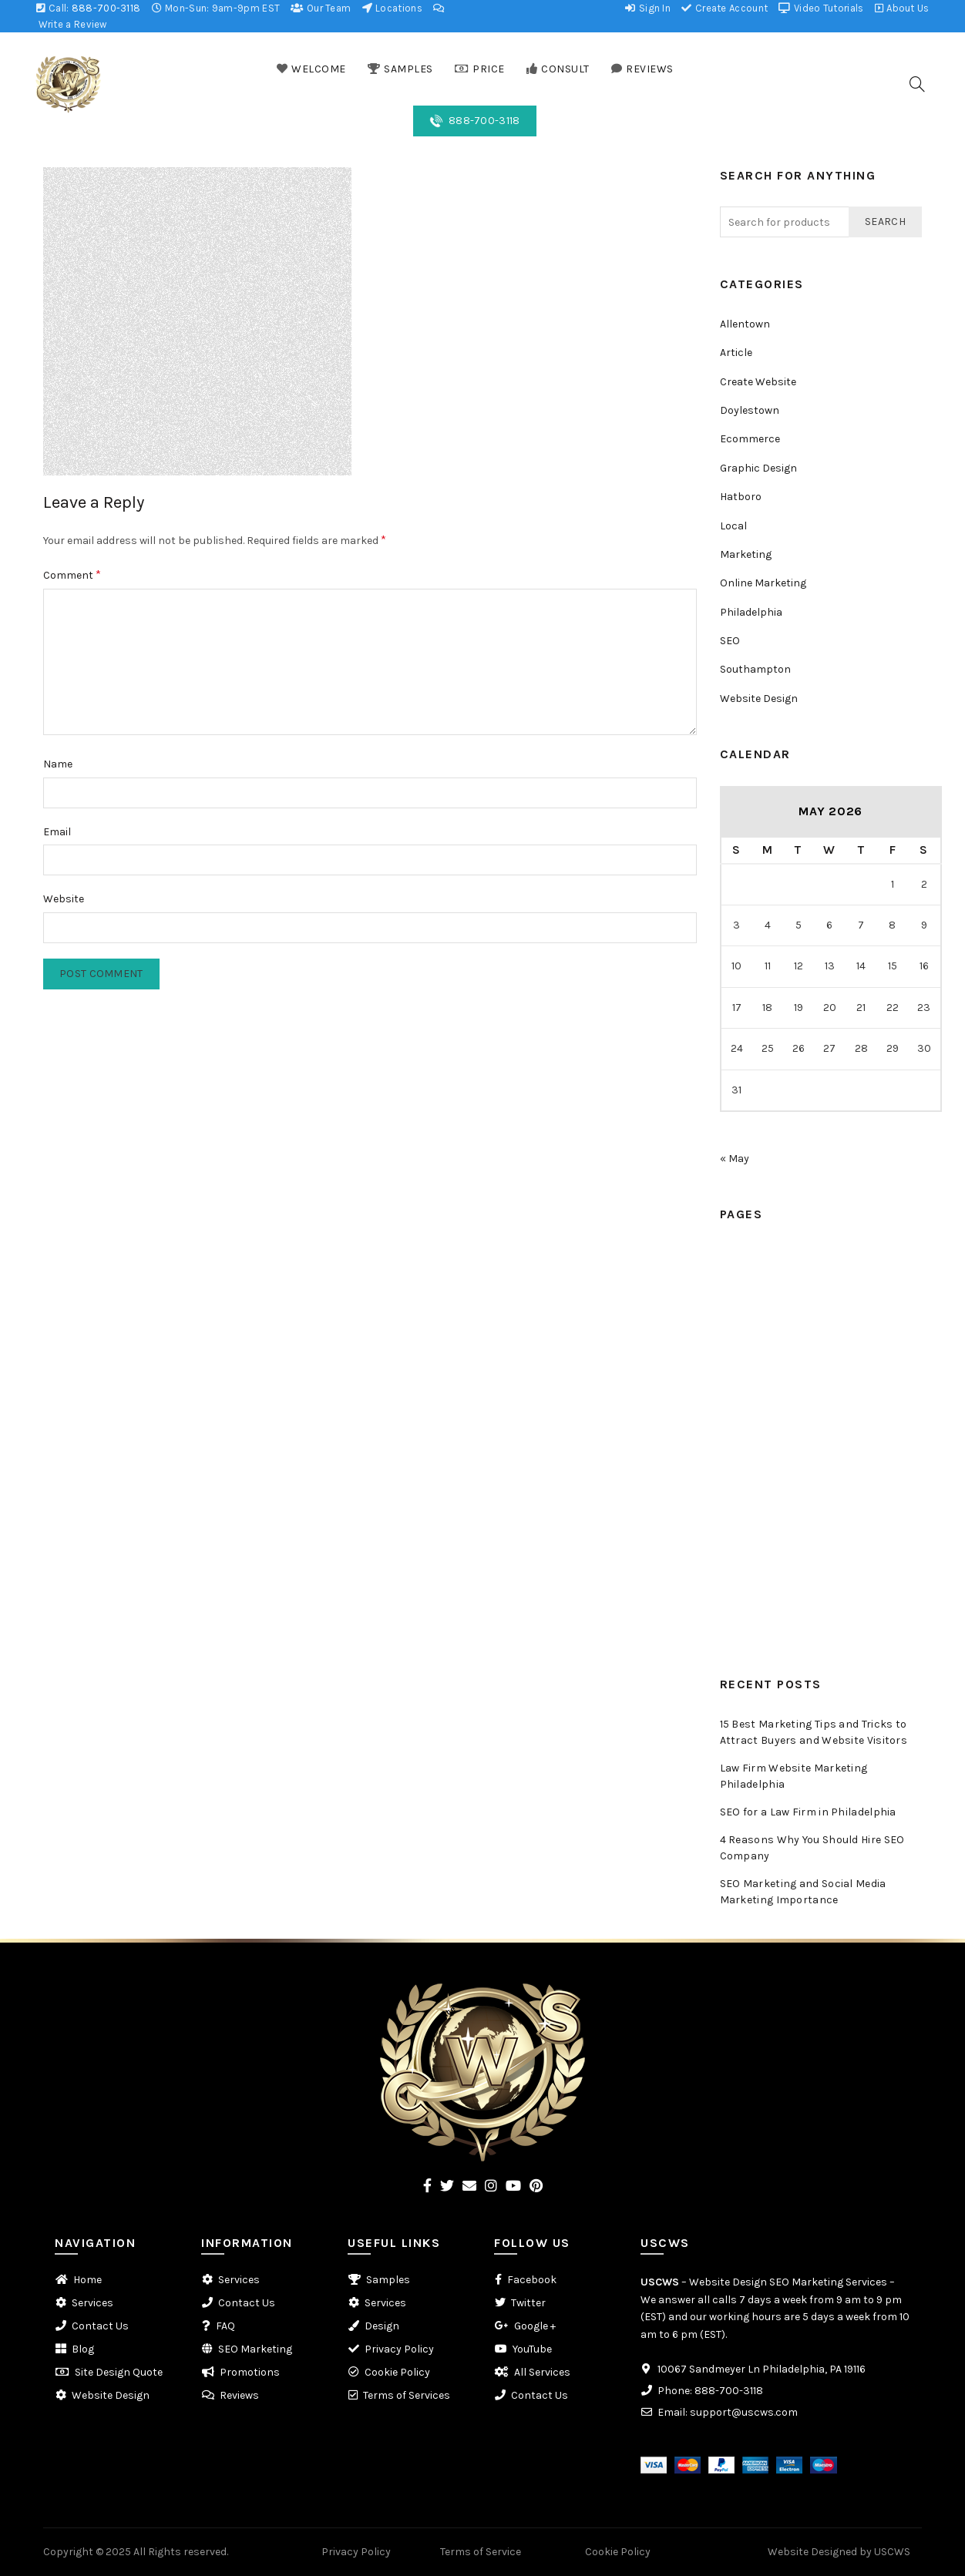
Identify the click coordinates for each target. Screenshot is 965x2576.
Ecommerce (750, 438)
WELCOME (311, 69)
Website (63, 898)
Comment (72, 574)
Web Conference (761, 1398)
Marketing (746, 554)
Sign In (647, 8)
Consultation (753, 1340)
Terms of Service (480, 2551)
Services (741, 1455)
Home (734, 1254)
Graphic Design (758, 468)
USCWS (660, 2282)
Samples (742, 1282)
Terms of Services (406, 2395)
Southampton (755, 669)
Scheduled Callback (769, 1368)
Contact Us (748, 1484)
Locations (391, 8)
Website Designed (812, 2551)
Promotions (750, 1570)
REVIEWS (642, 69)
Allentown (745, 324)
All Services (542, 2372)
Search (885, 221)
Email (57, 831)
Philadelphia (751, 612)
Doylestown (749, 410)
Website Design (759, 698)
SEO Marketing (255, 2349)
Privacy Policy (399, 2349)
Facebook (531, 2279)
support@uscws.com (744, 2412)
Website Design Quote (775, 1628)
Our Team (320, 8)
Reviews (739, 1426)
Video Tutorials (820, 8)
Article (736, 352)
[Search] (917, 84)
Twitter (528, 2302)
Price (732, 1311)
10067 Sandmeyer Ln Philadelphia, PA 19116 (761, 2369)
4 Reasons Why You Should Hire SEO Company (812, 1847)
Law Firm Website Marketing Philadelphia (794, 1776)
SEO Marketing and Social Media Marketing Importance (803, 1891)
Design (382, 2326)
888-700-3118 (106, 8)
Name (57, 764)
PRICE (479, 69)
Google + (535, 2326)
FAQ (729, 1542)
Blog (731, 1513)
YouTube (532, 2349)
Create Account (724, 8)
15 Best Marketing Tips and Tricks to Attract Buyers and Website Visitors (814, 1732)
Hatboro (741, 496)
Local (733, 525)
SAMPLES (400, 69)
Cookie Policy (397, 2372)
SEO (730, 640)
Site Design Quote (119, 2372)
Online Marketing (763, 582)
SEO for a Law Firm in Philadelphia (808, 1812)
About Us (902, 8)
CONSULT (558, 69)
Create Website (758, 381)
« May (734, 1158)
